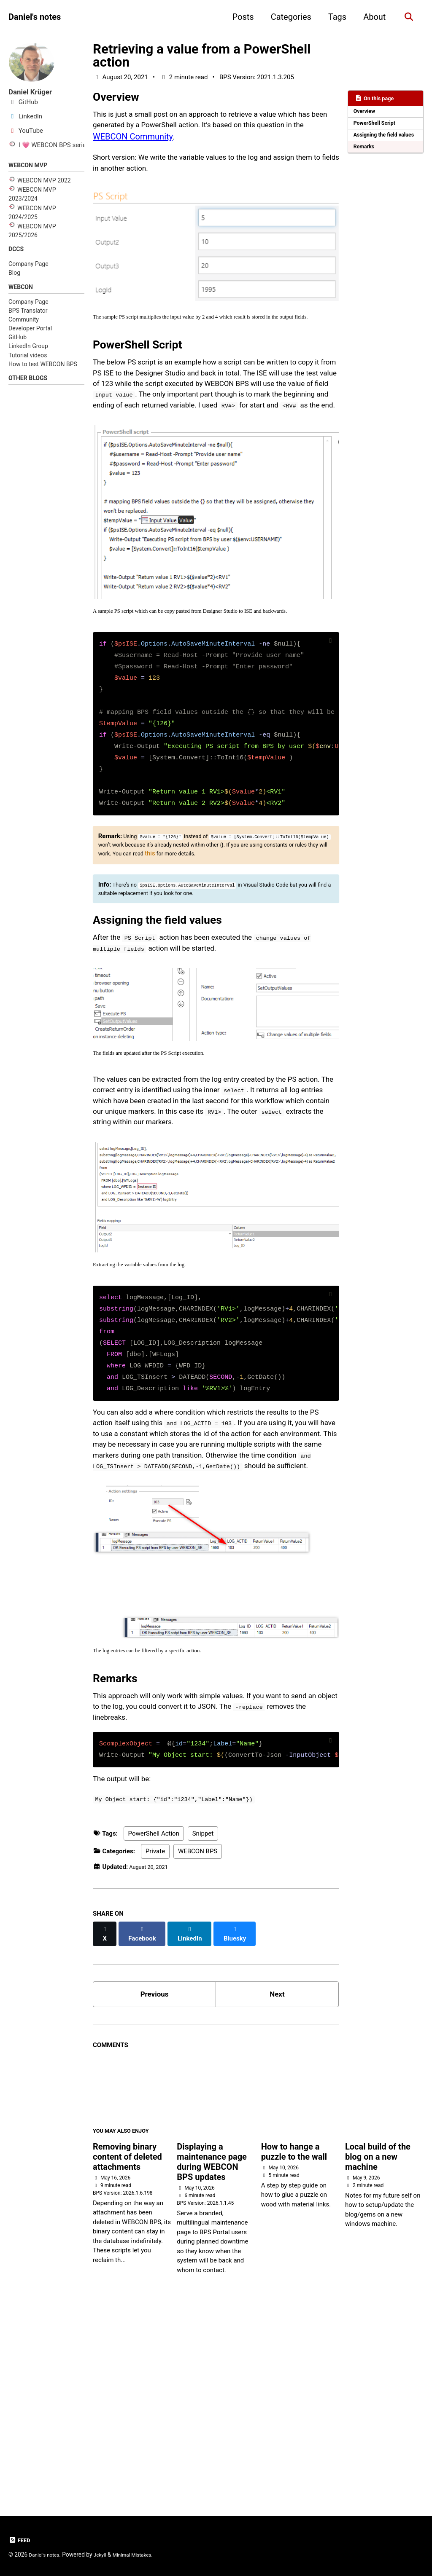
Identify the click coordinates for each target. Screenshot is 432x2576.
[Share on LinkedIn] (196, 2120)
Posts (240, 17)
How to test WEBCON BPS (42, 369)
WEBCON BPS (197, 2042)
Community (23, 325)
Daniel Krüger (34, 92)
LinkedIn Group (28, 351)
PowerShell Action (153, 2024)
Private (155, 2042)
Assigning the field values (378, 144)
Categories (287, 17)
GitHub (17, 343)
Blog (14, 276)
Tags (334, 17)
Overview (366, 113)
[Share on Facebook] (146, 2120)
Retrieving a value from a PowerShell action (201, 55)
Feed (20, 2540)
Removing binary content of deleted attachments (127, 2348)
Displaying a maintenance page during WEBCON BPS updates (212, 2353)
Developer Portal (30, 334)
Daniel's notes (34, 17)
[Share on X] (106, 2120)
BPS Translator (27, 316)
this (323, 933)
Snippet (203, 2024)
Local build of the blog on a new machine (377, 2348)
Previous (154, 2179)
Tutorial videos (27, 360)
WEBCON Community (190, 144)
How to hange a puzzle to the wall (294, 2343)
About (371, 17)
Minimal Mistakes (143, 2555)
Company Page (28, 267)
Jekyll (106, 2555)
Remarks (366, 161)
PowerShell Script (377, 126)
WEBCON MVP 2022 (44, 182)
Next (277, 2179)
